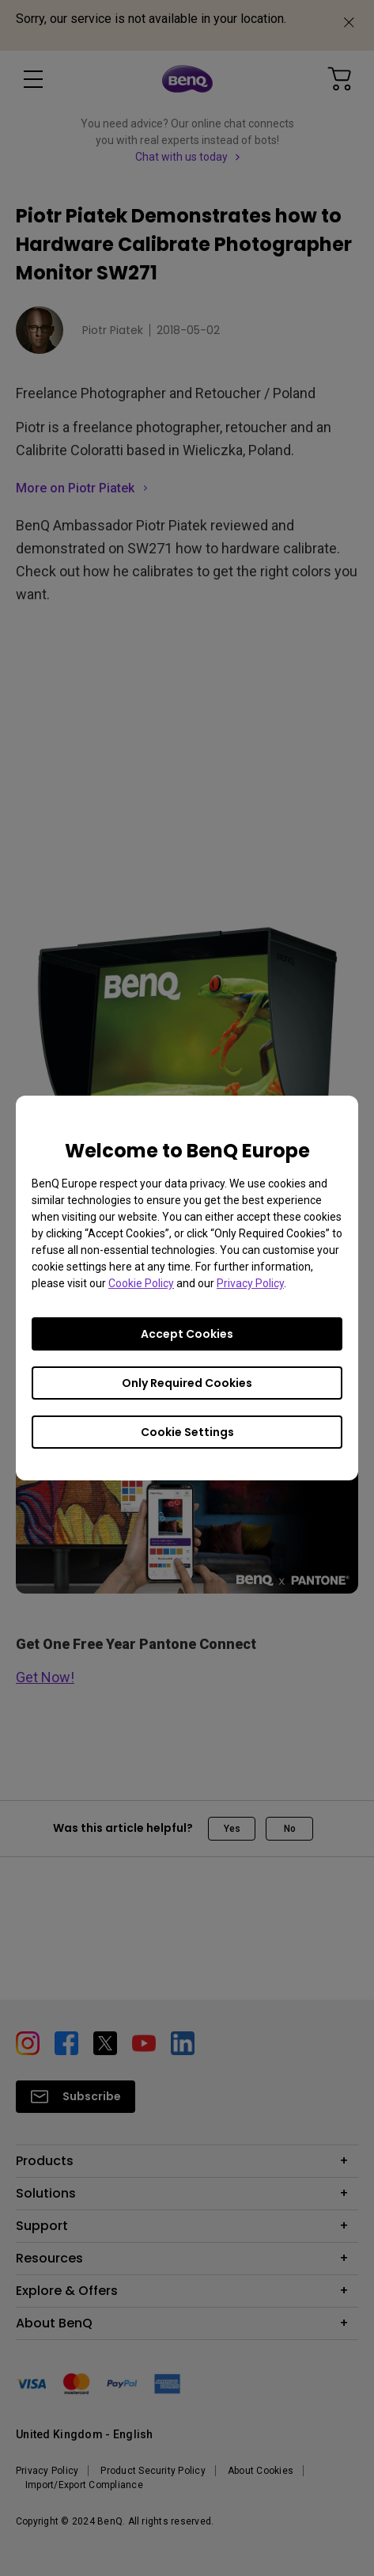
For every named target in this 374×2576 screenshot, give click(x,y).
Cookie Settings (187, 1432)
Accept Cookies (187, 1334)
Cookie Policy (141, 1283)
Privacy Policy (250, 1283)
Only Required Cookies (187, 1383)
